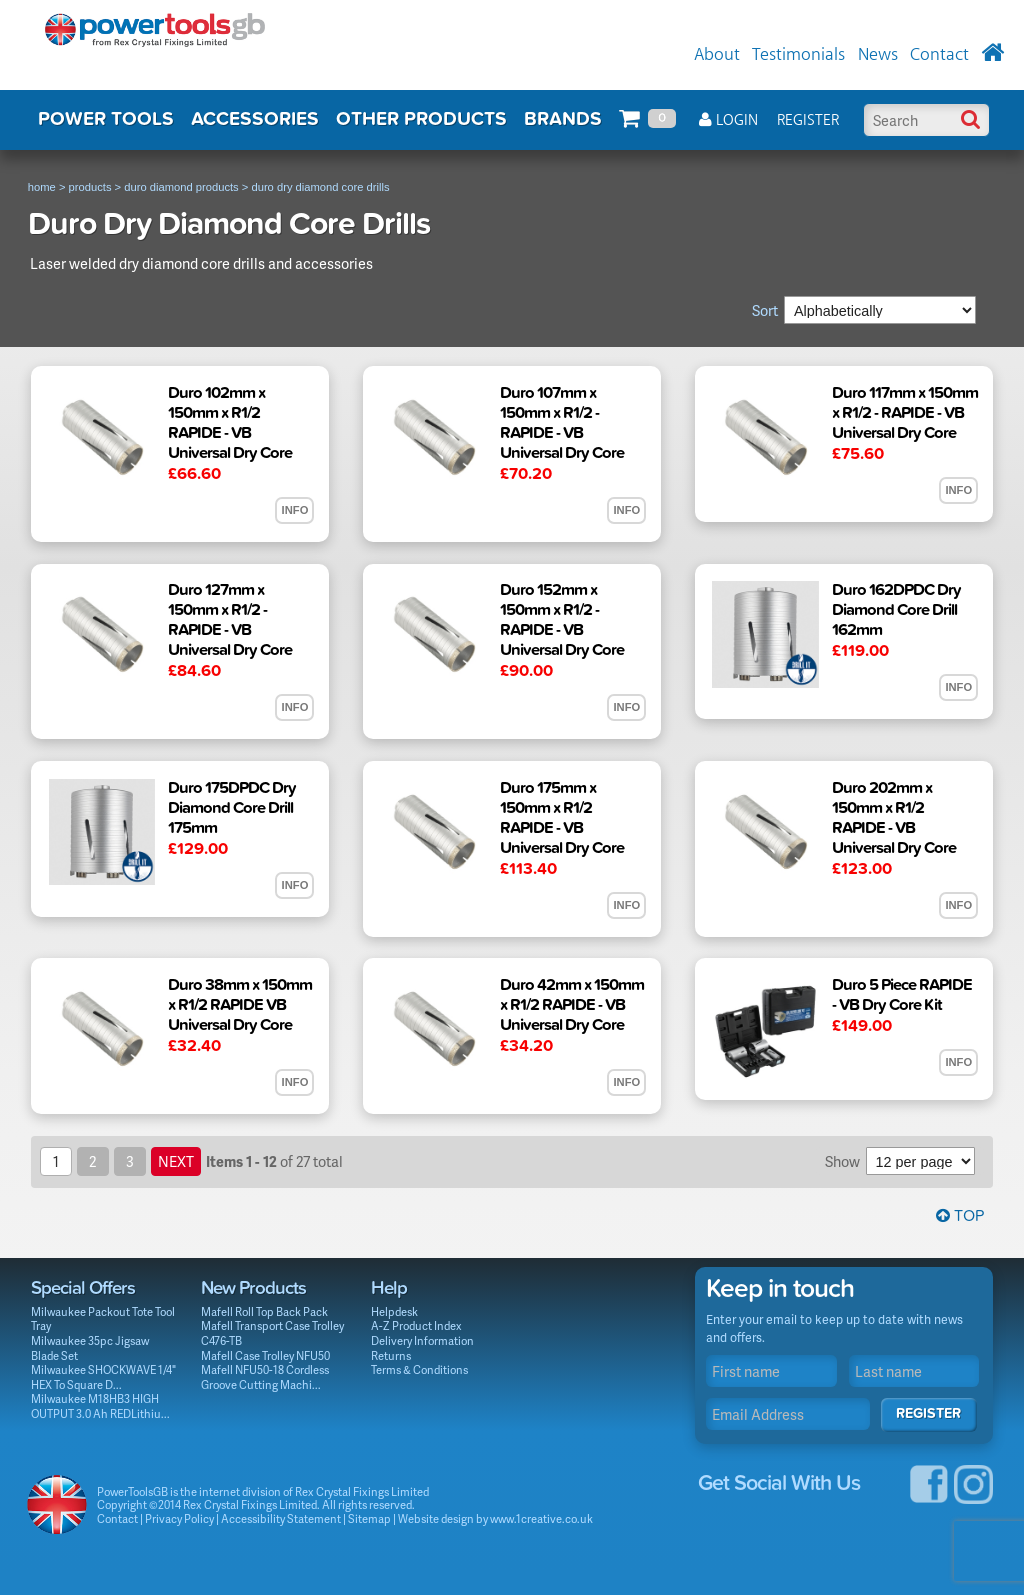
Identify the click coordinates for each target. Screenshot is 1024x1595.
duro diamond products (181, 187)
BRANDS (563, 119)
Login (728, 120)
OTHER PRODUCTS (421, 119)
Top (960, 1216)
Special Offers (83, 1288)
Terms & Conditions (419, 1369)
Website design (436, 1518)
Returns (391, 1355)
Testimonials (798, 55)
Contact (939, 55)
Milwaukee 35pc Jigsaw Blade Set (90, 1348)
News (878, 55)
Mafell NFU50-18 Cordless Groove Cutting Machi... (265, 1377)
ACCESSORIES (255, 119)
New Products (253, 1288)
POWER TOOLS (106, 119)
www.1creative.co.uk (541, 1518)
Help (389, 1288)
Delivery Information (422, 1340)
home (42, 187)
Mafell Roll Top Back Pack (264, 1311)
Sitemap (369, 1518)
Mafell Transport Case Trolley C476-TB (272, 1333)
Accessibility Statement (281, 1518)
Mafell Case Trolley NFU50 (265, 1355)
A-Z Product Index (416, 1325)
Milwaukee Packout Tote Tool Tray (103, 1319)
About (717, 55)
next (176, 1161)
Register (808, 120)
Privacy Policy (179, 1518)
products (90, 187)
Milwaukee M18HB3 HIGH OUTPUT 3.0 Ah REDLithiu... (100, 1406)
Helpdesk (394, 1311)
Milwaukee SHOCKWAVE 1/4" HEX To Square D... (103, 1377)
